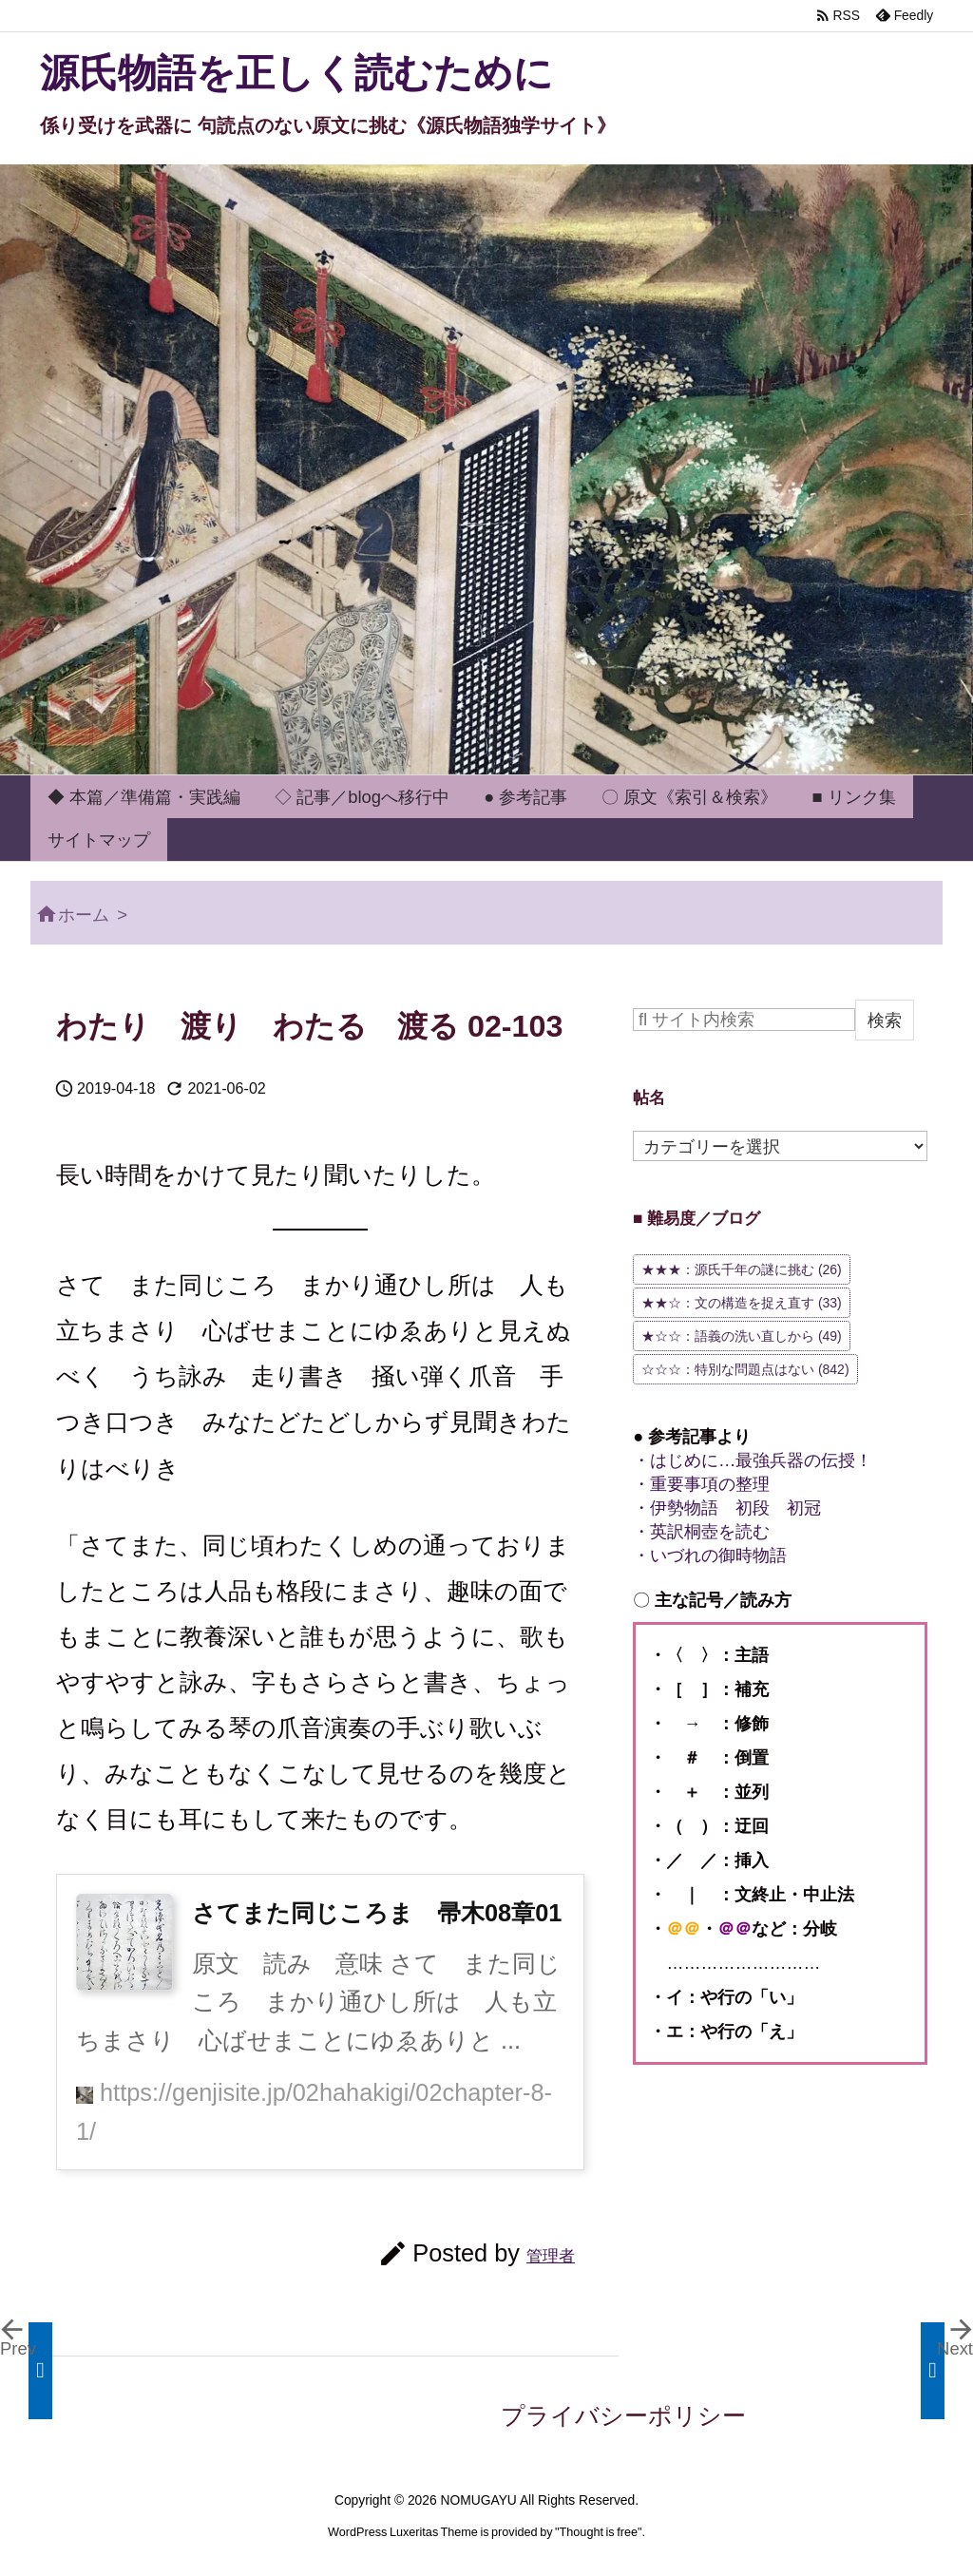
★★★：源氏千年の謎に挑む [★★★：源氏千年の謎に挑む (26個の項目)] (741, 1269)
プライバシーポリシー (623, 2415)
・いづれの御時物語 (710, 1555)
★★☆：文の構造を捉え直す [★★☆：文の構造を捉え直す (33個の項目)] (741, 1302)
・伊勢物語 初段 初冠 (727, 1507)
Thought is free (599, 2532)
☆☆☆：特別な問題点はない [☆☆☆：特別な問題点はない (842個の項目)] (745, 1369)
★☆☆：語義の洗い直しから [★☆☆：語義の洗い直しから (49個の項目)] (741, 1336)
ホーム (83, 915)
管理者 (550, 2255)
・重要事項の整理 (701, 1484)
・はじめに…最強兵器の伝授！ (752, 1460)
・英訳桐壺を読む (701, 1531)
